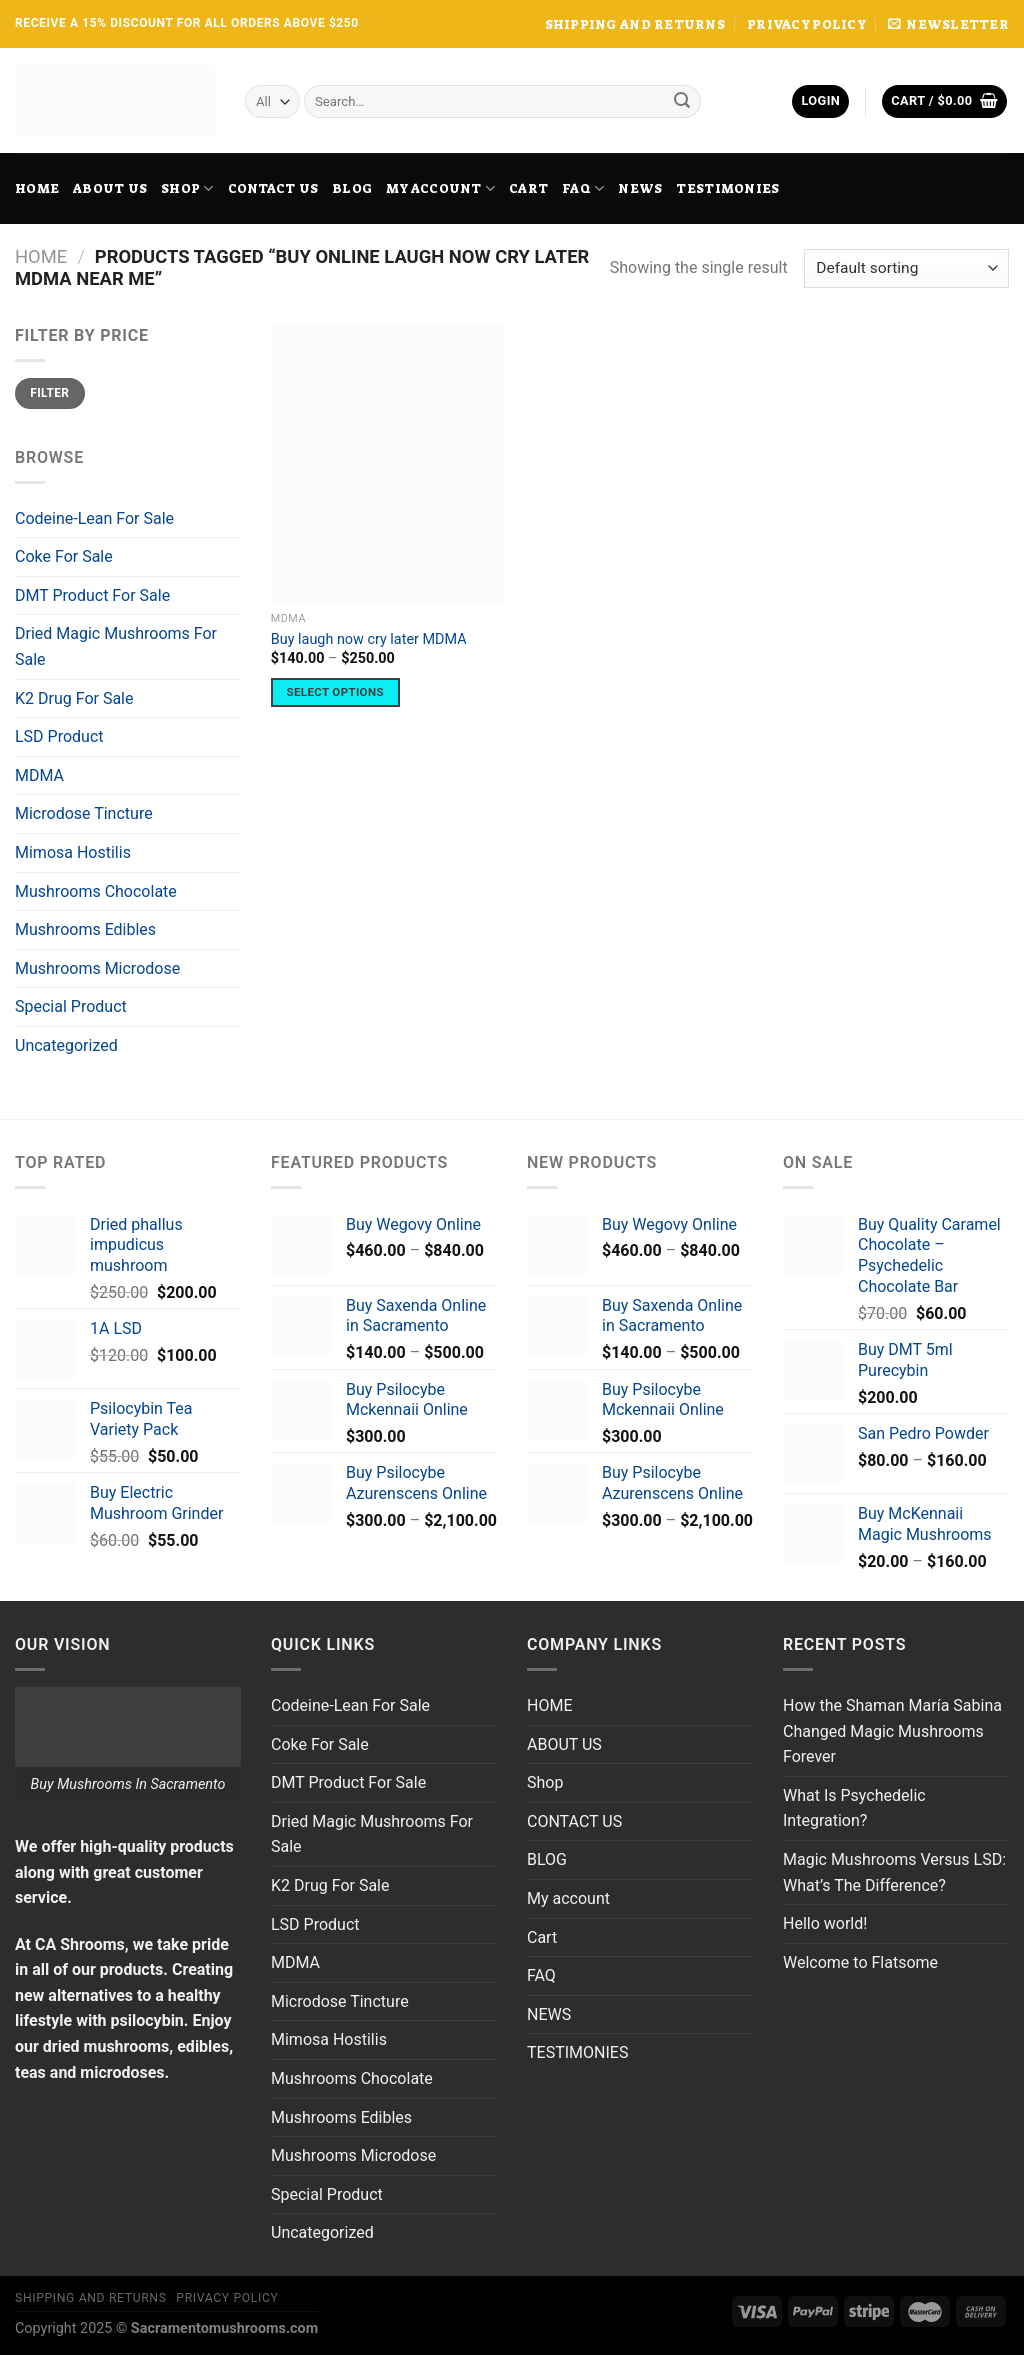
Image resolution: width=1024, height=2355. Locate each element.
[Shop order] (906, 268)
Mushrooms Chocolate (96, 891)
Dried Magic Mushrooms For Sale (116, 646)
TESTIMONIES (727, 188)
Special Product (71, 1006)
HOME (37, 188)
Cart (528, 188)
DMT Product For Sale (92, 595)
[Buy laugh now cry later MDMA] (387, 462)
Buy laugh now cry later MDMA (369, 639)
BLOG (352, 188)
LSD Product (59, 736)
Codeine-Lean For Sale (94, 518)
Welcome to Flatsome (860, 1962)
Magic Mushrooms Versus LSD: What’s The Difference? (894, 1872)
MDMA (39, 775)
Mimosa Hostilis (73, 852)
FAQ (583, 188)
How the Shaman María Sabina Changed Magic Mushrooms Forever (892, 1731)
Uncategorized (66, 1045)
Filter (49, 393)
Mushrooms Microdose (97, 968)
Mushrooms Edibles (85, 929)
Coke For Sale (64, 556)
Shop (187, 188)
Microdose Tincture (84, 813)
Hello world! (825, 1923)
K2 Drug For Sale (74, 698)
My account (440, 188)
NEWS (640, 188)
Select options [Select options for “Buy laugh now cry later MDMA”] (335, 692)
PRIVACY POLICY (806, 24)
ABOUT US (110, 188)
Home (41, 256)
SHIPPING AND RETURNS (635, 24)
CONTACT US (273, 188)
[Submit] (682, 102)
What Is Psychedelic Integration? (854, 1808)
